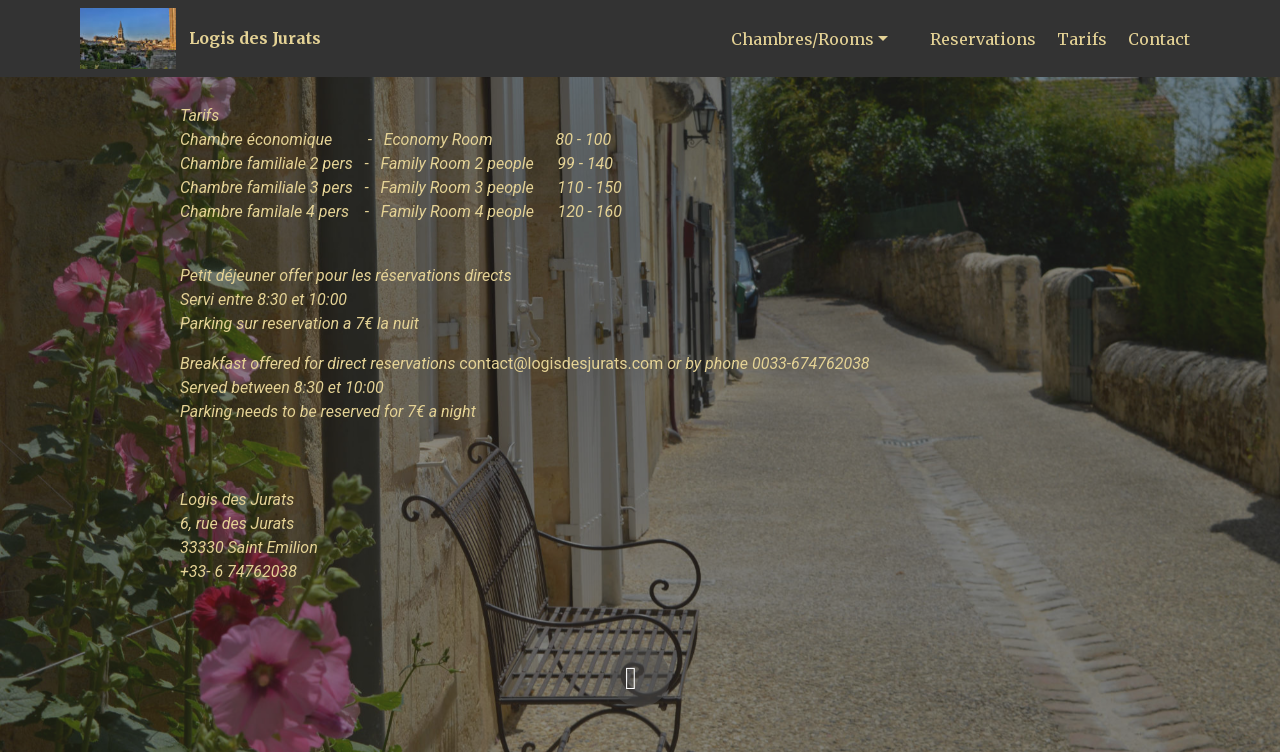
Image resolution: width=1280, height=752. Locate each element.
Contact (1159, 39)
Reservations (983, 39)
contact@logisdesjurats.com (561, 363)
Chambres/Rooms (802, 39)
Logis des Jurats (255, 38)
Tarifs (1082, 39)
